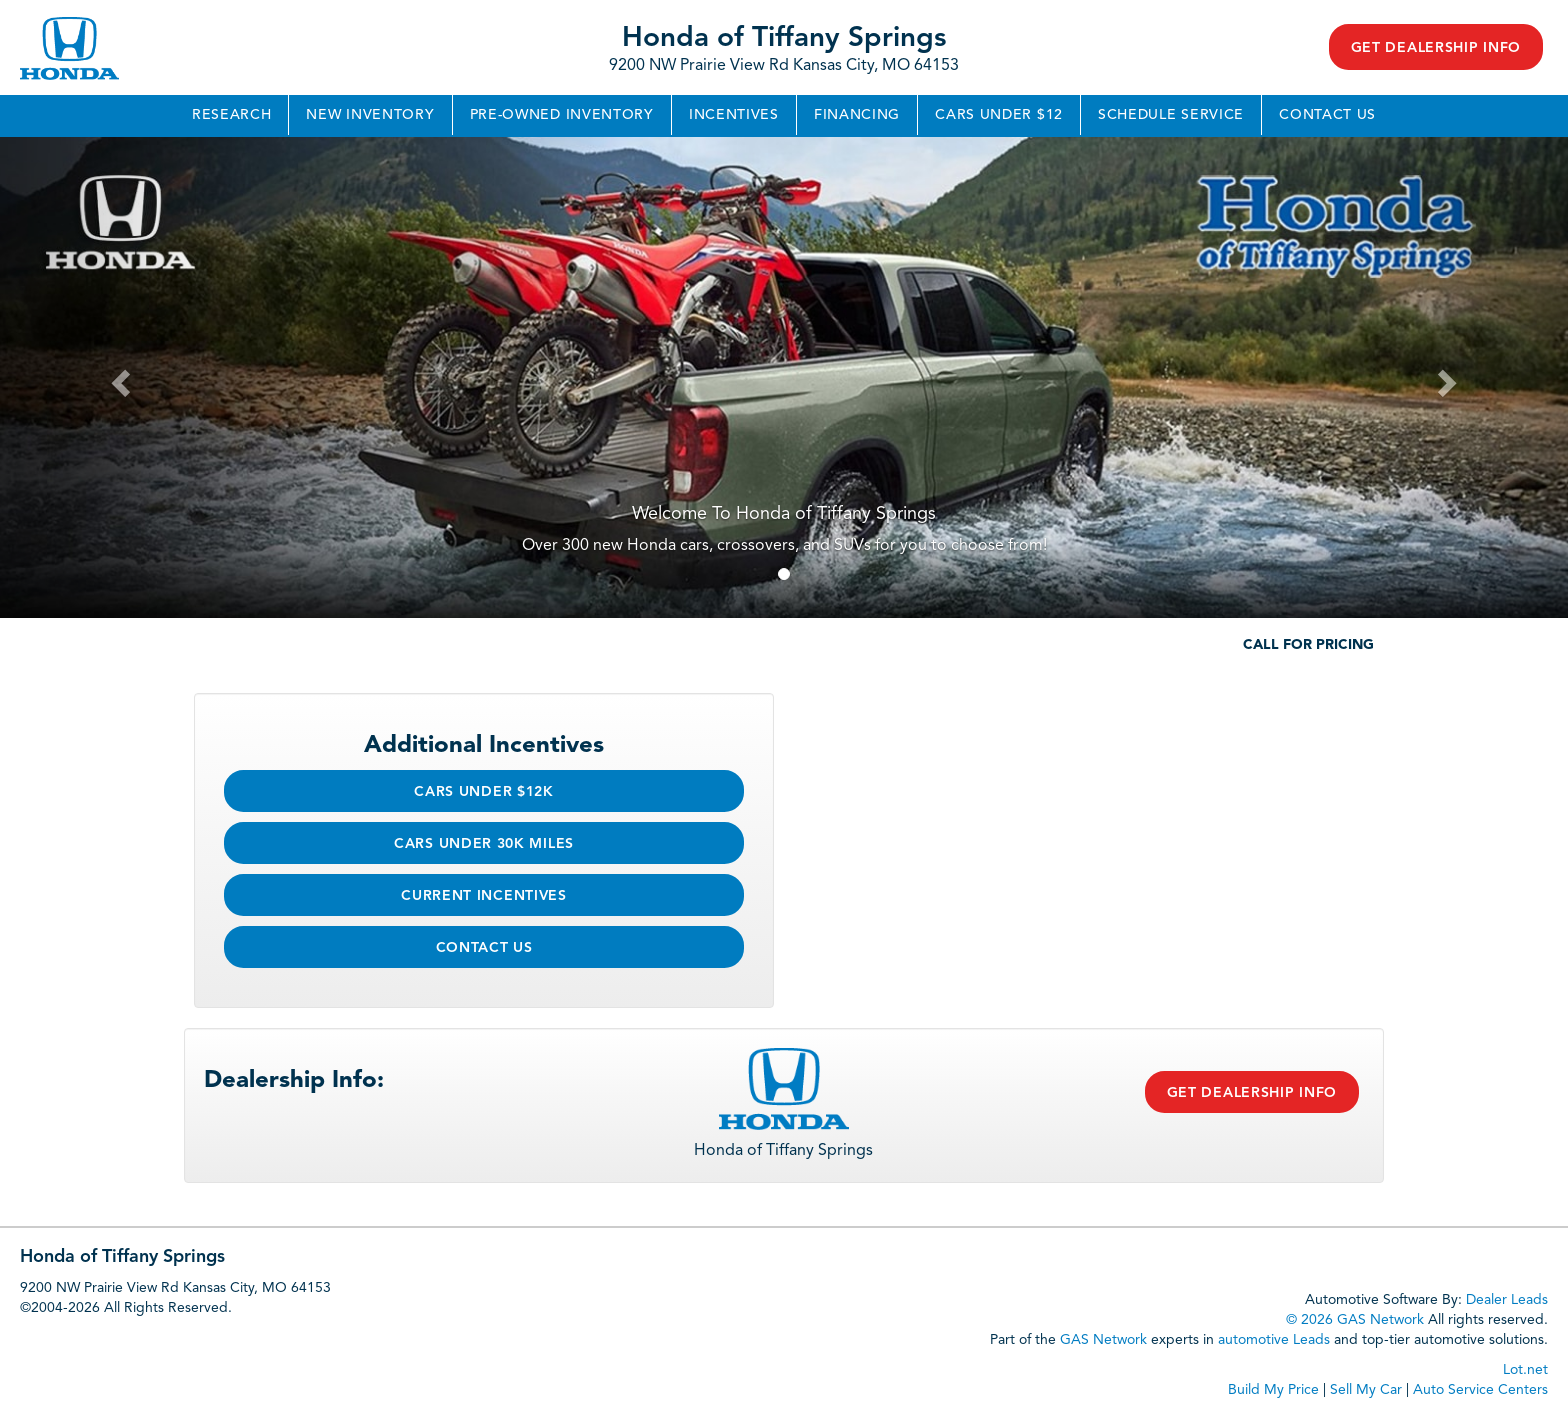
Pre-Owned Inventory (562, 115)
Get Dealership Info (1436, 48)
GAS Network (1103, 1340)
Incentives (734, 115)
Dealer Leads (1507, 1300)
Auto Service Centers (1480, 1390)
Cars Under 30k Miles (484, 844)
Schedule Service (1171, 115)
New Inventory (370, 115)
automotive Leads (1274, 1340)
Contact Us (1327, 115)
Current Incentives (484, 896)
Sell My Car (1366, 1390)
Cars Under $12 (999, 115)
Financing (857, 115)
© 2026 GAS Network (1355, 1320)
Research (232, 115)
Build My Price (1273, 1390)
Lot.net (1525, 1370)
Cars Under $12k (484, 792)
